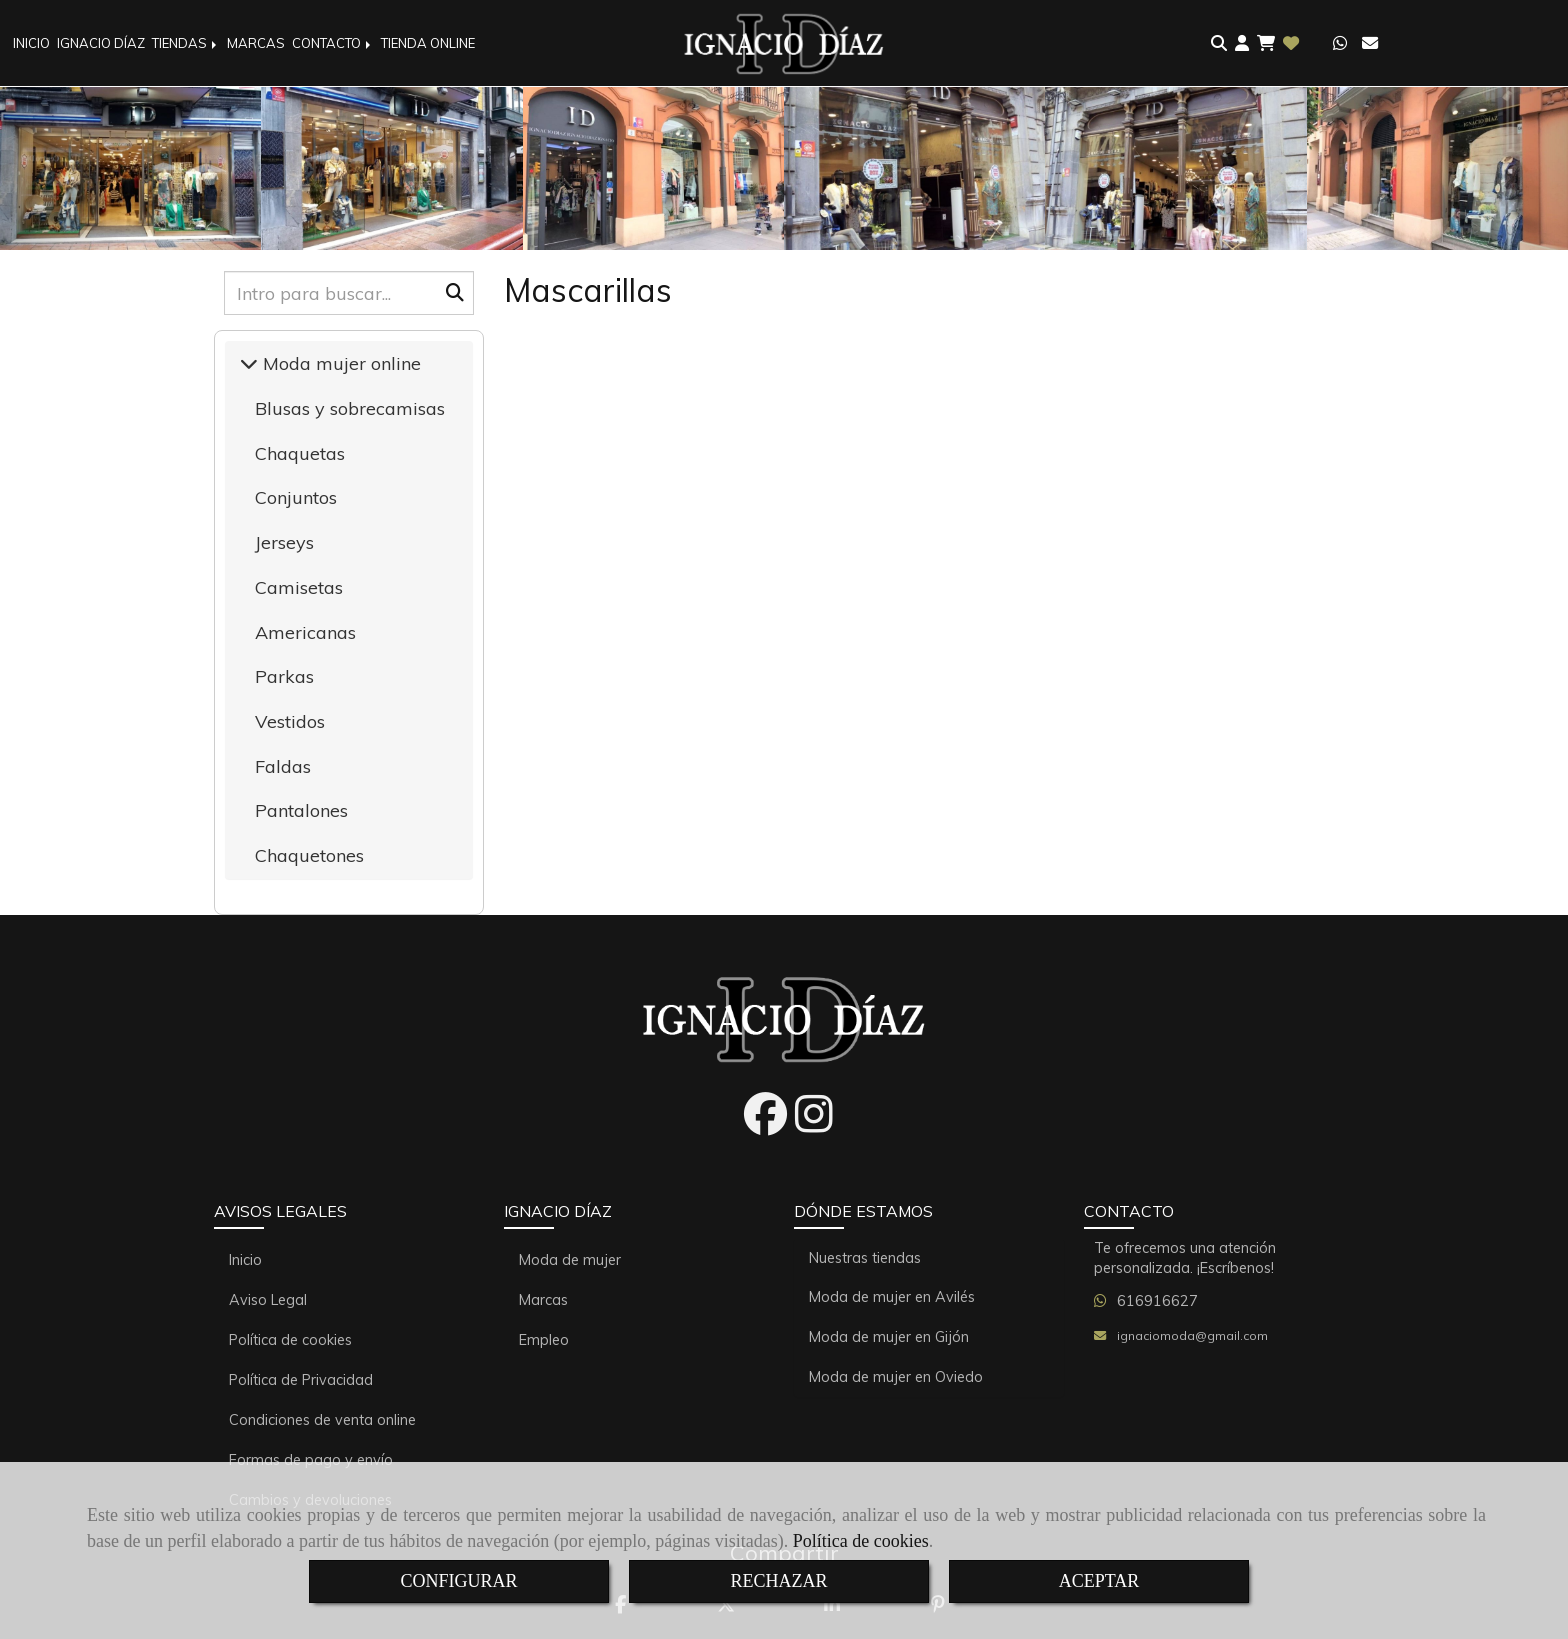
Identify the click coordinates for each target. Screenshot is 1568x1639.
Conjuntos (296, 497)
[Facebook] (765, 1125)
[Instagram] (814, 1125)
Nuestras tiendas (865, 1258)
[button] (1242, 43)
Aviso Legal (268, 1300)
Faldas (283, 766)
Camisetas (299, 587)
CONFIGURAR (458, 1581)
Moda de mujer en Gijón (889, 1337)
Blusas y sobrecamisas (350, 408)
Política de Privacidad (301, 1380)
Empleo (544, 1340)
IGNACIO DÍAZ (101, 43)
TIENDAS (186, 43)
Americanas (305, 632)
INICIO (31, 43)
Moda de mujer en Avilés (892, 1297)
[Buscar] (349, 293)
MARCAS (256, 43)
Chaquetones (309, 855)
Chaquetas (300, 453)
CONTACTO (333, 43)
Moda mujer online (339, 363)
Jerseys (284, 542)
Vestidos (290, 721)
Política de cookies (861, 1541)
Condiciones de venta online (322, 1420)
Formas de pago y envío (311, 1460)
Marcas (543, 1300)
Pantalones (301, 810)
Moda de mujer (570, 1260)
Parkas (284, 676)
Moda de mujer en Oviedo (896, 1377)
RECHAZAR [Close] (778, 1581)
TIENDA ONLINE (428, 43)
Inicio (245, 1260)
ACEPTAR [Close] (1099, 1581)
